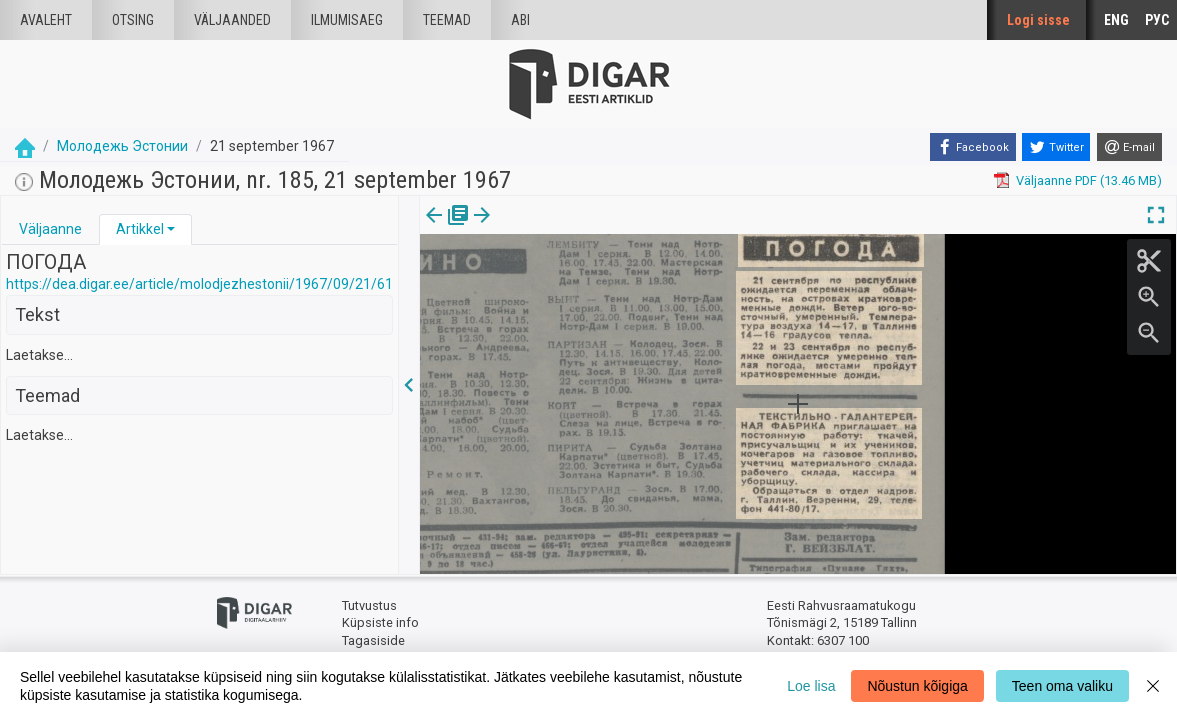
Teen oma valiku (1062, 686)
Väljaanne (50, 229)
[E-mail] (1129, 147)
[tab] (50, 229)
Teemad (447, 20)
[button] (171, 229)
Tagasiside (373, 640)
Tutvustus (369, 605)
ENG (1116, 20)
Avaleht (46, 20)
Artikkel (140, 229)
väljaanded (232, 20)
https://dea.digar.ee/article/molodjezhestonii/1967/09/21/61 (199, 284)
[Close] (1153, 686)
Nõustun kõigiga (917, 686)
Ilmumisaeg (347, 20)
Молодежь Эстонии (122, 146)
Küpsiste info (380, 622)
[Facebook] (973, 147)
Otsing (133, 20)
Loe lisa (811, 686)
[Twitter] (1056, 147)
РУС (1157, 20)
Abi (520, 20)
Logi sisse (1038, 20)
